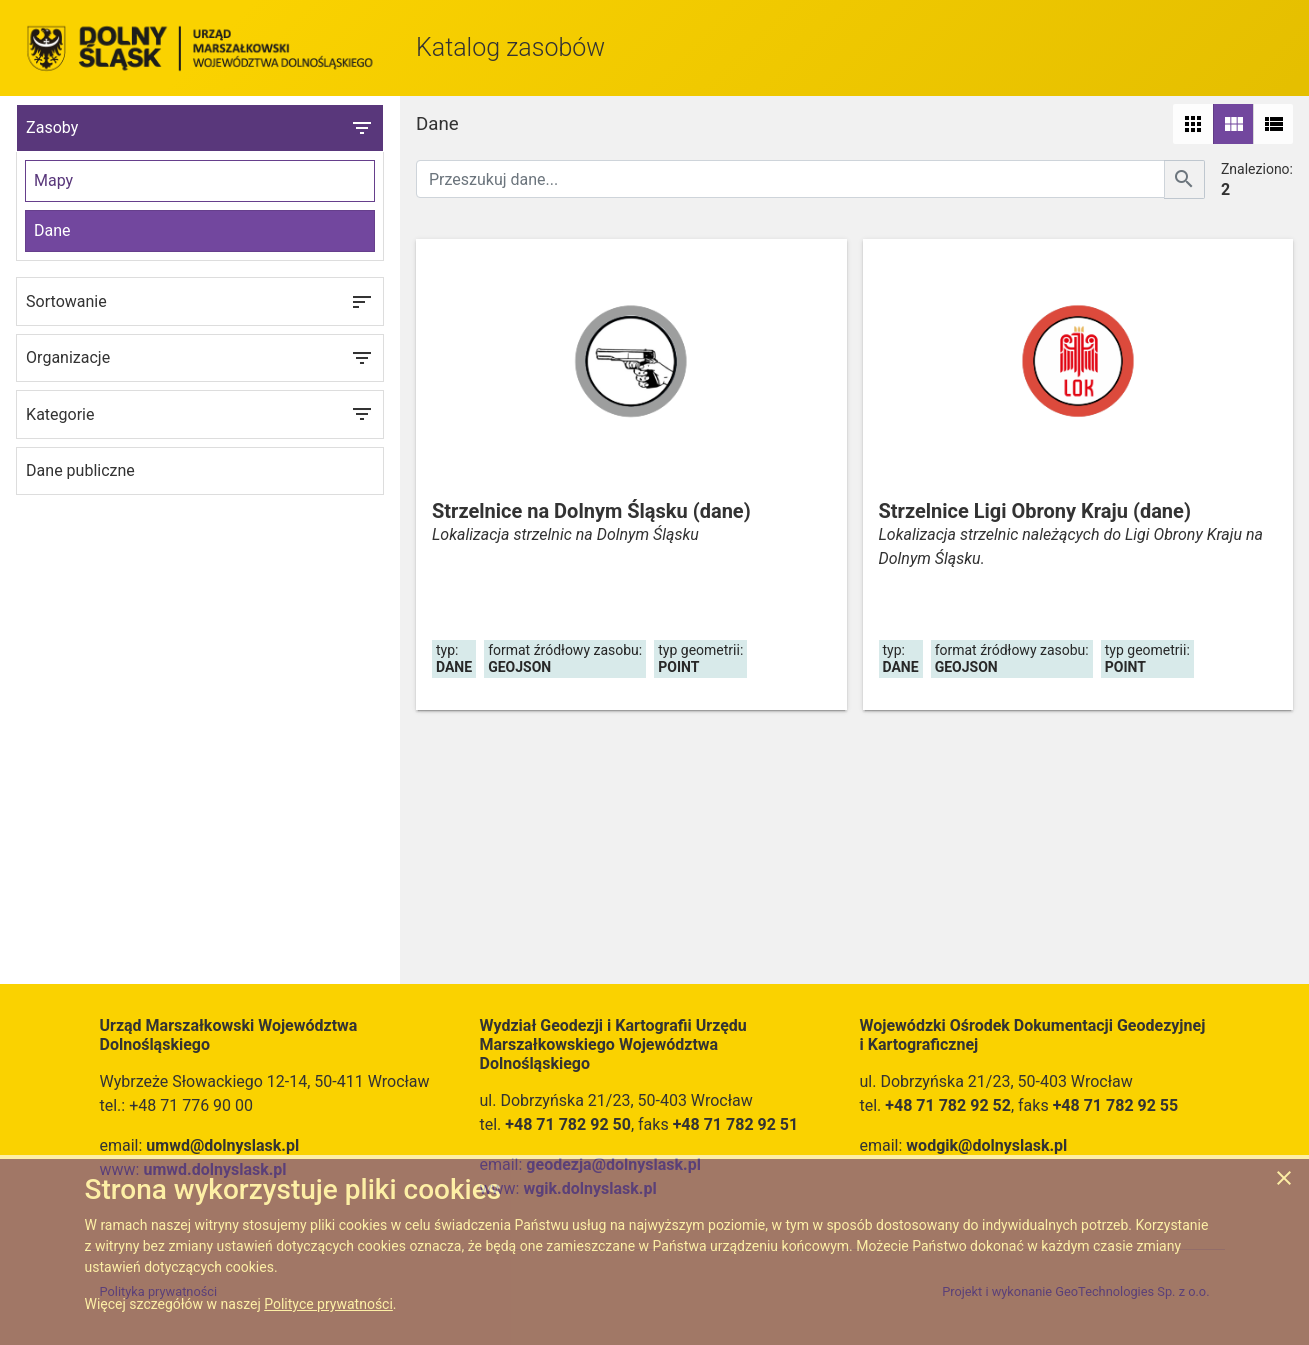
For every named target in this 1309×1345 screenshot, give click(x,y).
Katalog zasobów (510, 47)
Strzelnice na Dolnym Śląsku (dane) (591, 511)
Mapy (53, 180)
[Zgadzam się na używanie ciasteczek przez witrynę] (1284, 1181)
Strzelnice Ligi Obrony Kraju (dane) (1035, 511)
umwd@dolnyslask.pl (222, 1145)
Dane (52, 230)
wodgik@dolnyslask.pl (986, 1145)
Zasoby (200, 128)
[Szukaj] (1184, 179)
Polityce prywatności (328, 1304)
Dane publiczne (80, 470)
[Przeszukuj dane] (790, 179)
